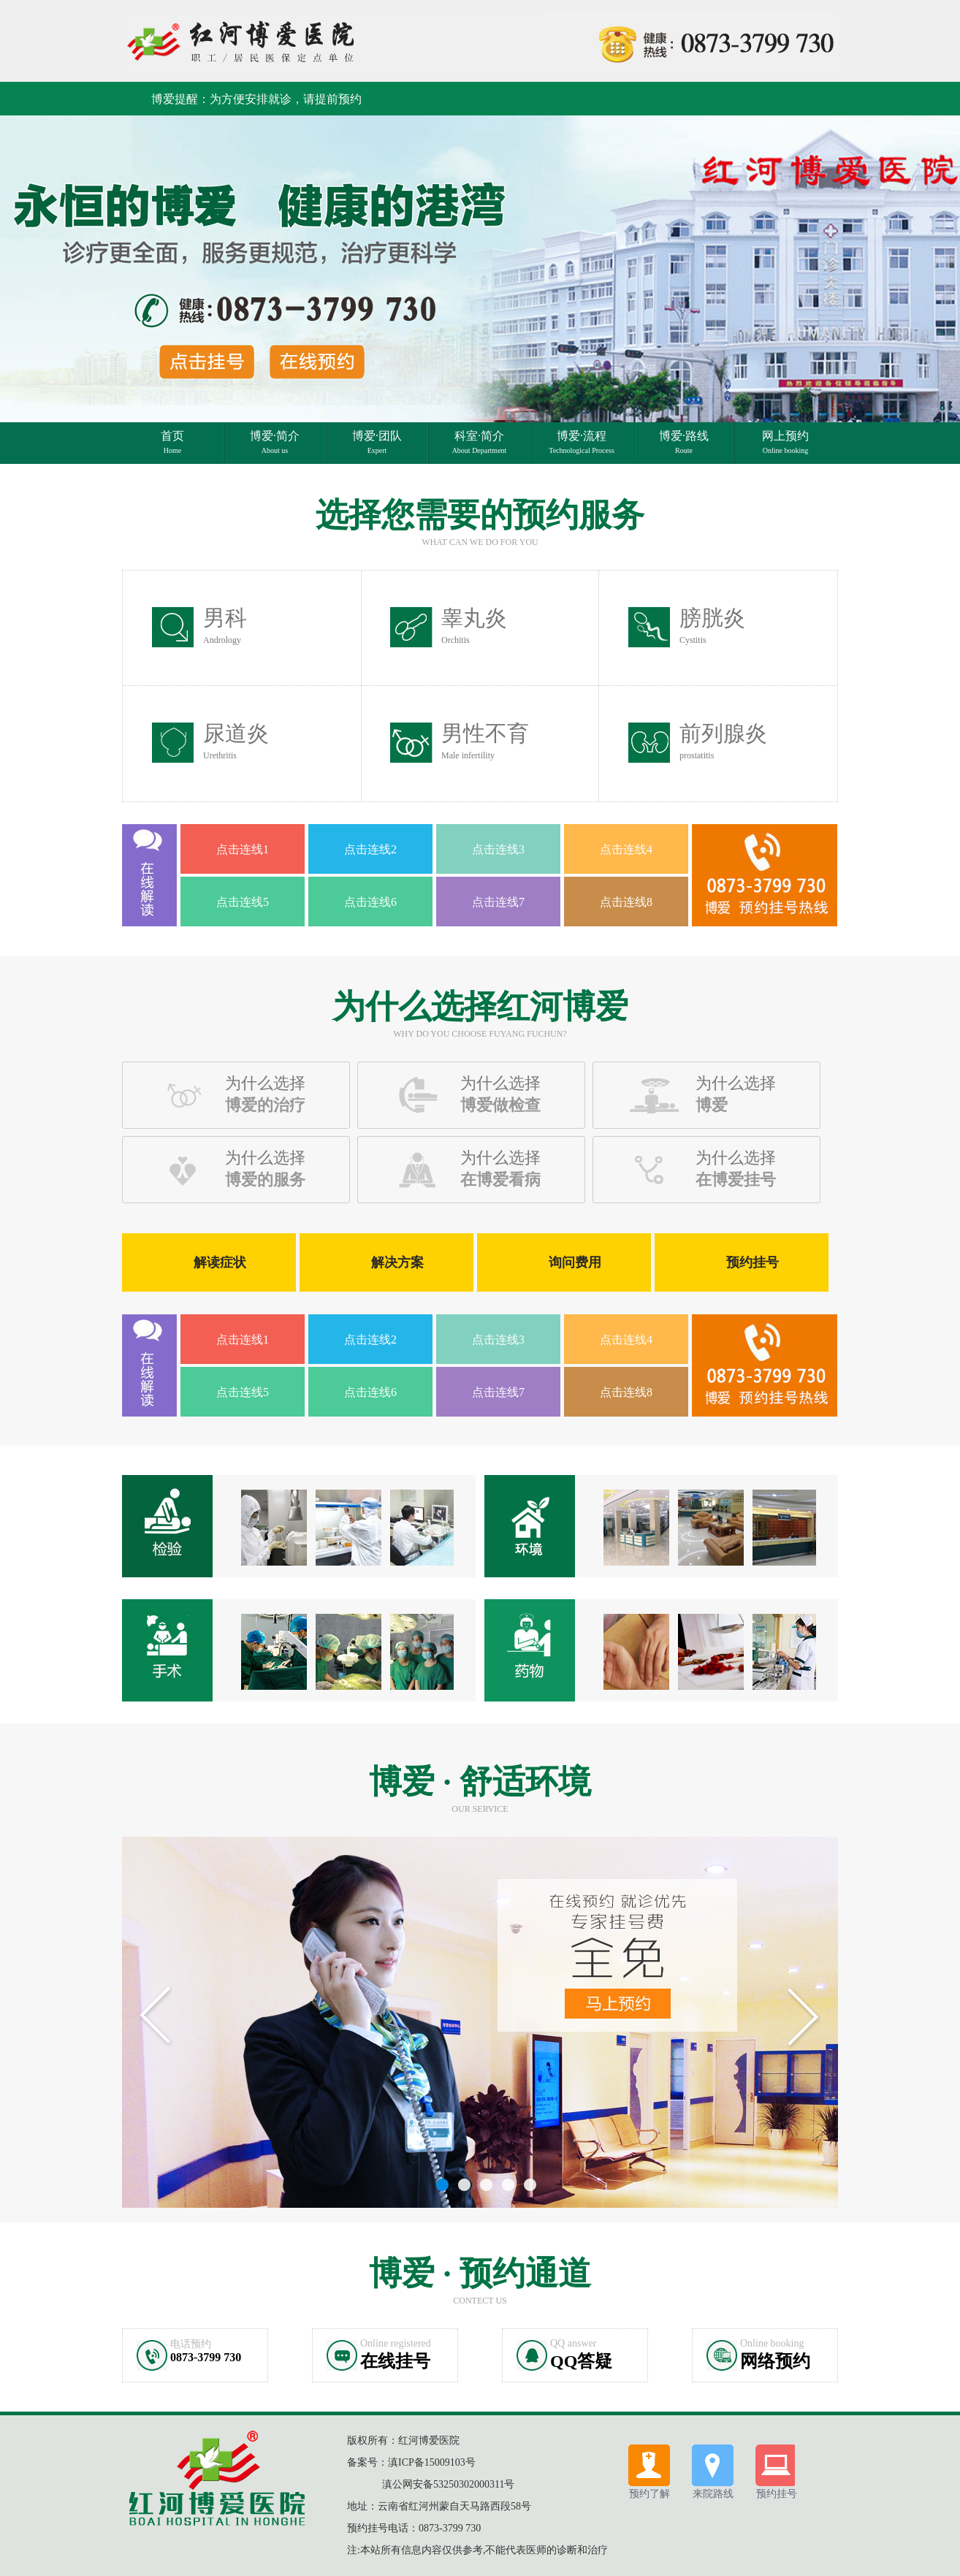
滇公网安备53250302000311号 (448, 2484)
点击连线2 (370, 849)
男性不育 (485, 741)
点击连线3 (498, 849)
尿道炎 (236, 741)
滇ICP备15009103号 (432, 2462)
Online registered (395, 2343)
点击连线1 (242, 849)
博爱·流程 (581, 442)
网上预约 (785, 442)
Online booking (772, 2343)
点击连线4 (626, 849)
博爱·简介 (275, 442)
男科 (225, 625)
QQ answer (573, 2343)
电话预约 (190, 2344)
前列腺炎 (723, 741)
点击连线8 (626, 902)
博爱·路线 (684, 442)
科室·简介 (479, 442)
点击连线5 (242, 902)
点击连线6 (370, 902)
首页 (172, 442)
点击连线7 (498, 902)
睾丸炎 (474, 625)
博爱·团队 (377, 442)
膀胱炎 (712, 625)
